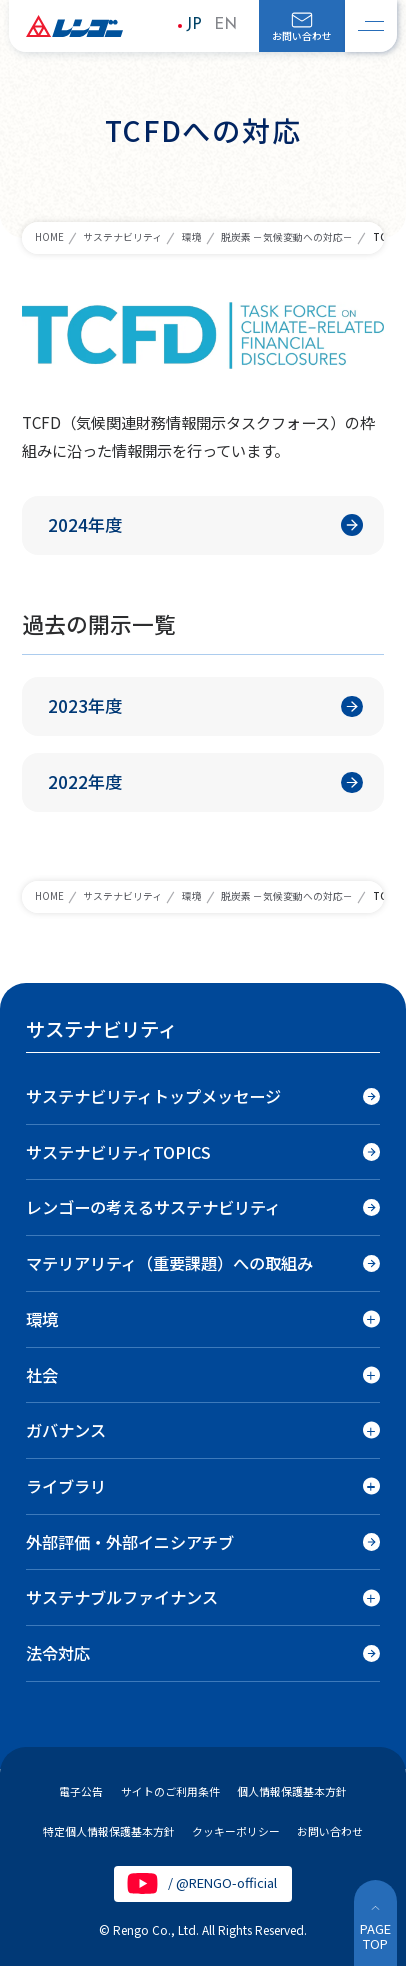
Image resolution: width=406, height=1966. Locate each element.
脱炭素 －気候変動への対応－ (287, 237)
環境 (192, 237)
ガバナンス (66, 1430)
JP (194, 25)
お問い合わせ (302, 36)
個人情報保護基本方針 (292, 1791)
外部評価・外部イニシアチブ (130, 1542)
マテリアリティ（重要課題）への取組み (169, 1263)
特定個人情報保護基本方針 (109, 1831)
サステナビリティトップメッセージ (153, 1096)
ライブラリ (66, 1486)
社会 (42, 1375)
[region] (203, 1367)
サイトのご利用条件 (170, 1791)
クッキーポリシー (236, 1831)
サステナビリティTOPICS (118, 1152)
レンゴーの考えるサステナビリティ (153, 1207)
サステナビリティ (122, 237)
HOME (49, 237)
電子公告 (81, 1791)
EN (225, 25)
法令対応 (58, 1653)
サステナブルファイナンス (122, 1597)
